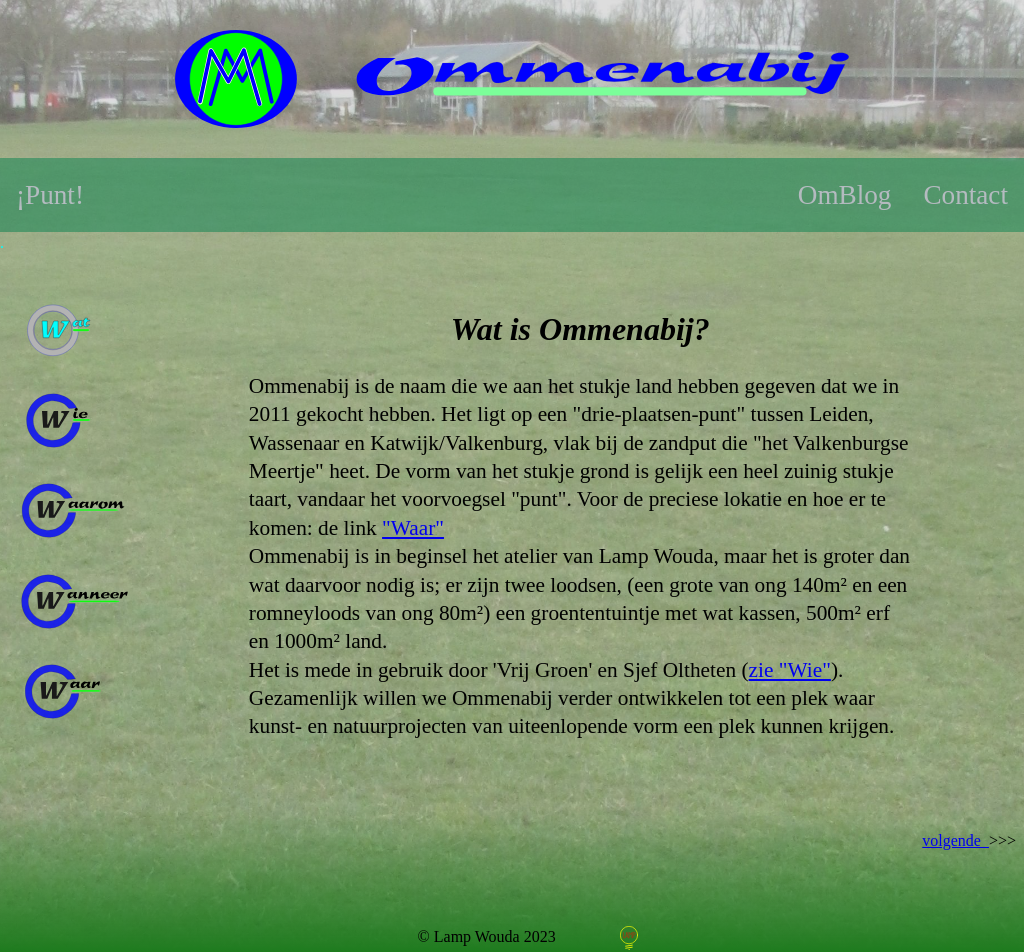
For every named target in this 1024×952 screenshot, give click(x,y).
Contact (965, 195)
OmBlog (845, 195)
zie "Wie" (790, 670)
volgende (955, 840)
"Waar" (413, 528)
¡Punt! (50, 195)
